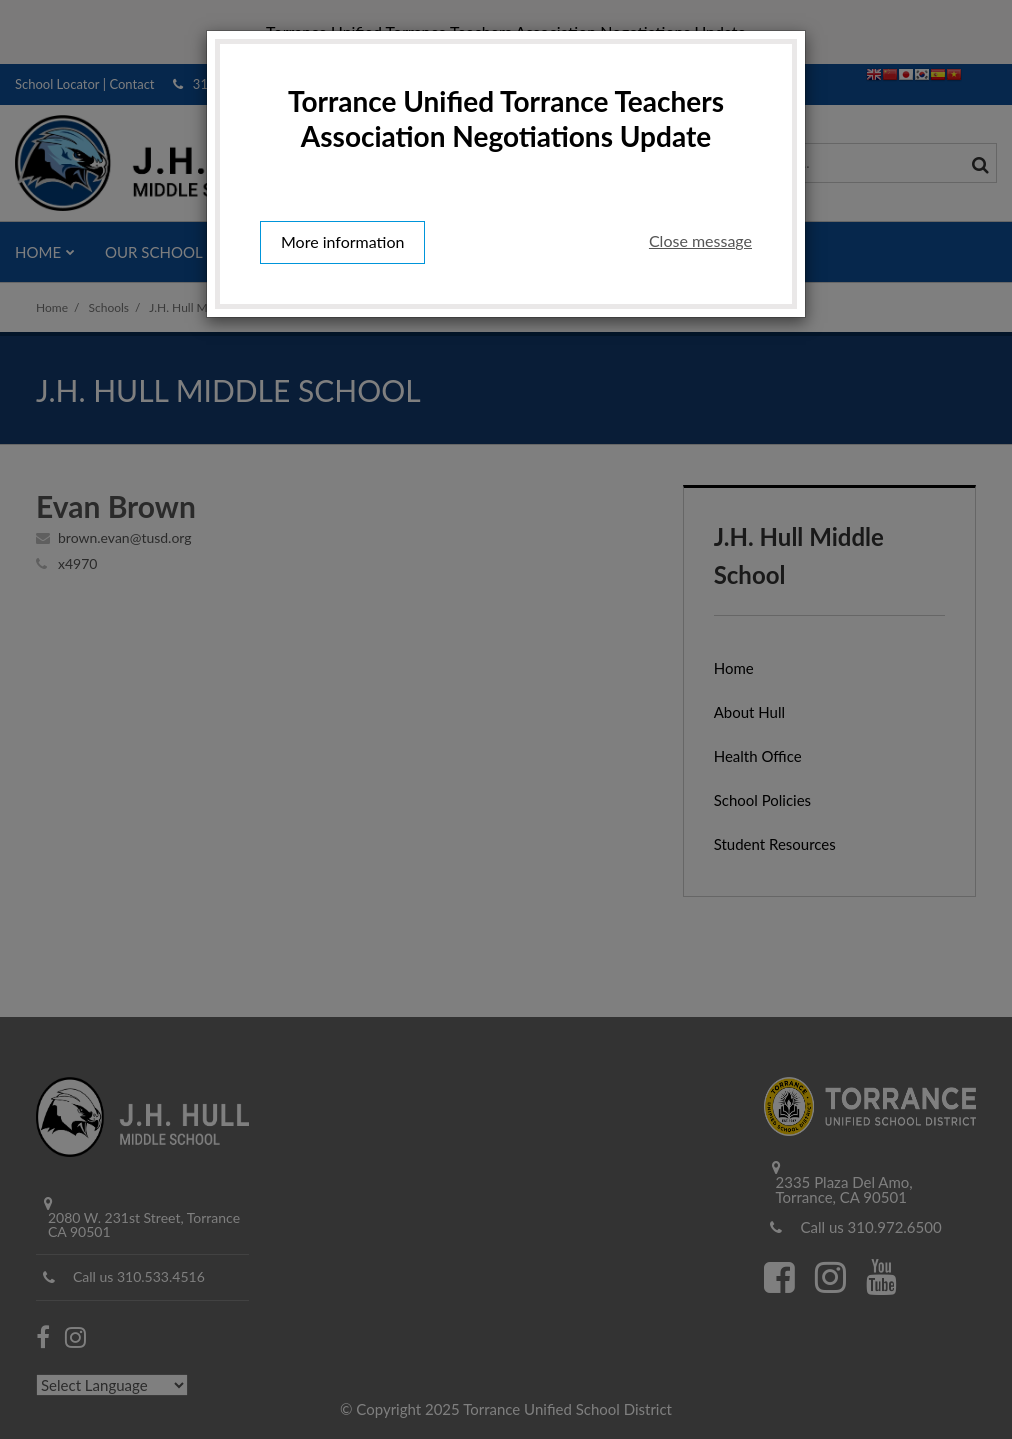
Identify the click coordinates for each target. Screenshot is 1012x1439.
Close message (700, 240)
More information (342, 241)
